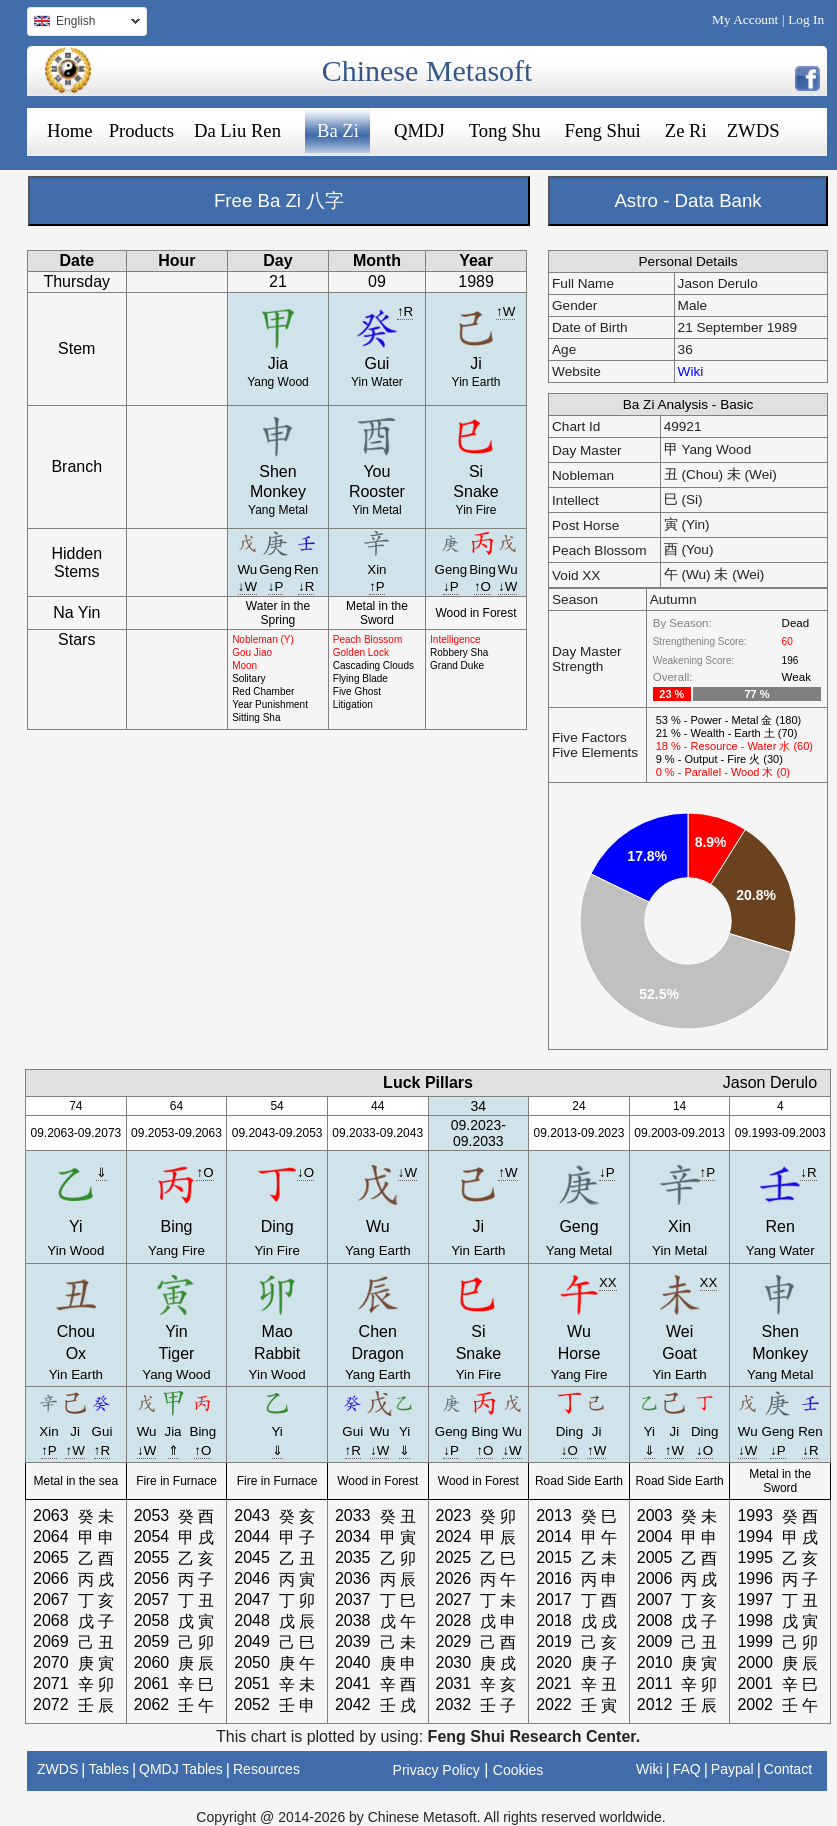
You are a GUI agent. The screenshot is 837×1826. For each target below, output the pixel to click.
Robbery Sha (459, 652)
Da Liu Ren (237, 130)
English (83, 23)
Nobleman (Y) (263, 639)
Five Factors (589, 737)
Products (141, 130)
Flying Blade (360, 678)
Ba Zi (338, 130)
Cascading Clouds (373, 665)
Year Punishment (270, 704)
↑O (482, 586)
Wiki (691, 371)
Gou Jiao (252, 652)
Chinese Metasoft (427, 70)
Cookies (518, 1770)
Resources (266, 1769)
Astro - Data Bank (687, 200)
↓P (276, 586)
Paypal (732, 1769)
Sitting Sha (256, 717)
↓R (306, 586)
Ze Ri (686, 130)
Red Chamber (263, 691)
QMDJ (419, 130)
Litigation (353, 704)
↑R (405, 311)
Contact (788, 1769)
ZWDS (753, 130)
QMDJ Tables (181, 1769)
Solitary (248, 678)
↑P (377, 586)
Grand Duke (457, 665)
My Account (745, 19)
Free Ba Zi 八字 (279, 200)
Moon (244, 665)
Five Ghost (357, 691)
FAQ (687, 1769)
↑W (505, 311)
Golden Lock (361, 652)
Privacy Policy (436, 1770)
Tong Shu (505, 130)
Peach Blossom (367, 639)
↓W (247, 586)
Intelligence (455, 639)
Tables (108, 1769)
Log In (806, 19)
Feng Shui (603, 130)
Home (70, 130)
